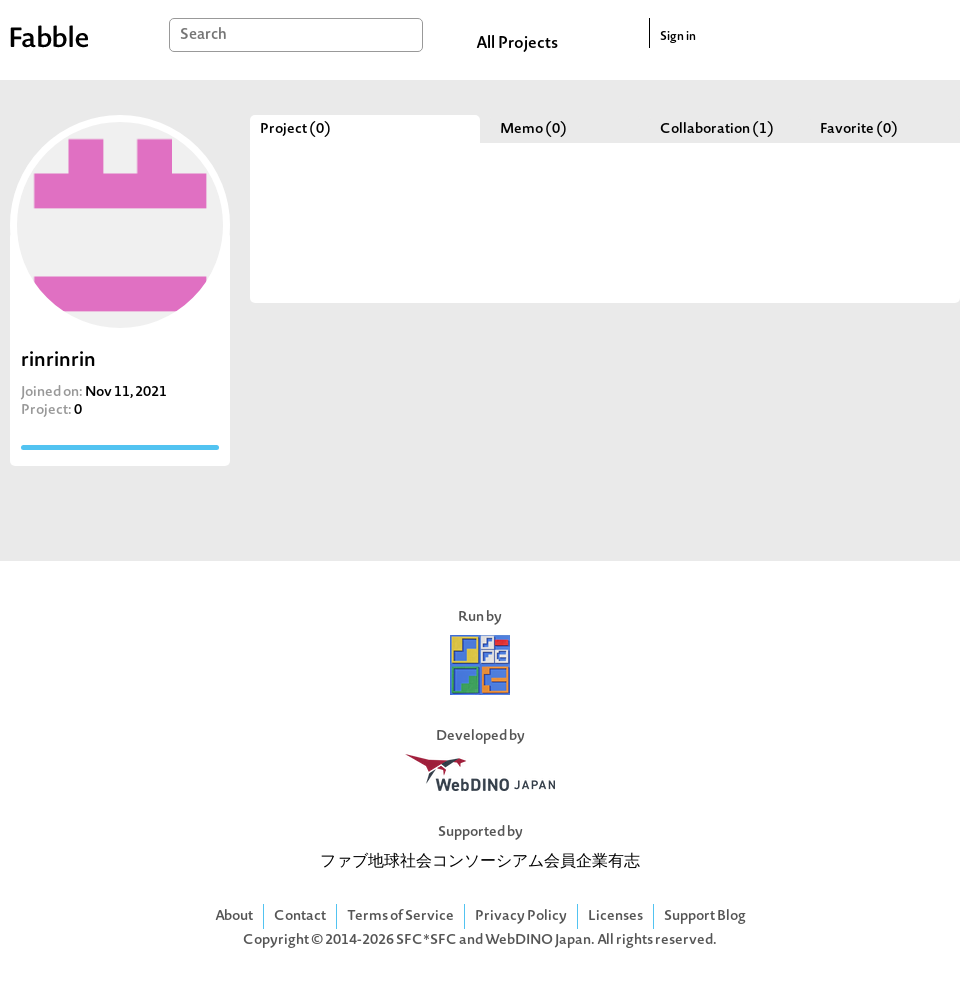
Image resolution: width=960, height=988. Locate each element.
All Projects (517, 44)
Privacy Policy (521, 916)
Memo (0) (533, 129)
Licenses (615, 916)
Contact (300, 916)
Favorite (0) (859, 129)
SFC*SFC (426, 940)
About (234, 916)
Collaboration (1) (717, 129)
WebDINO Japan (538, 940)
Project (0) (295, 129)
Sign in (678, 37)
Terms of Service (400, 916)
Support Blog (705, 916)
